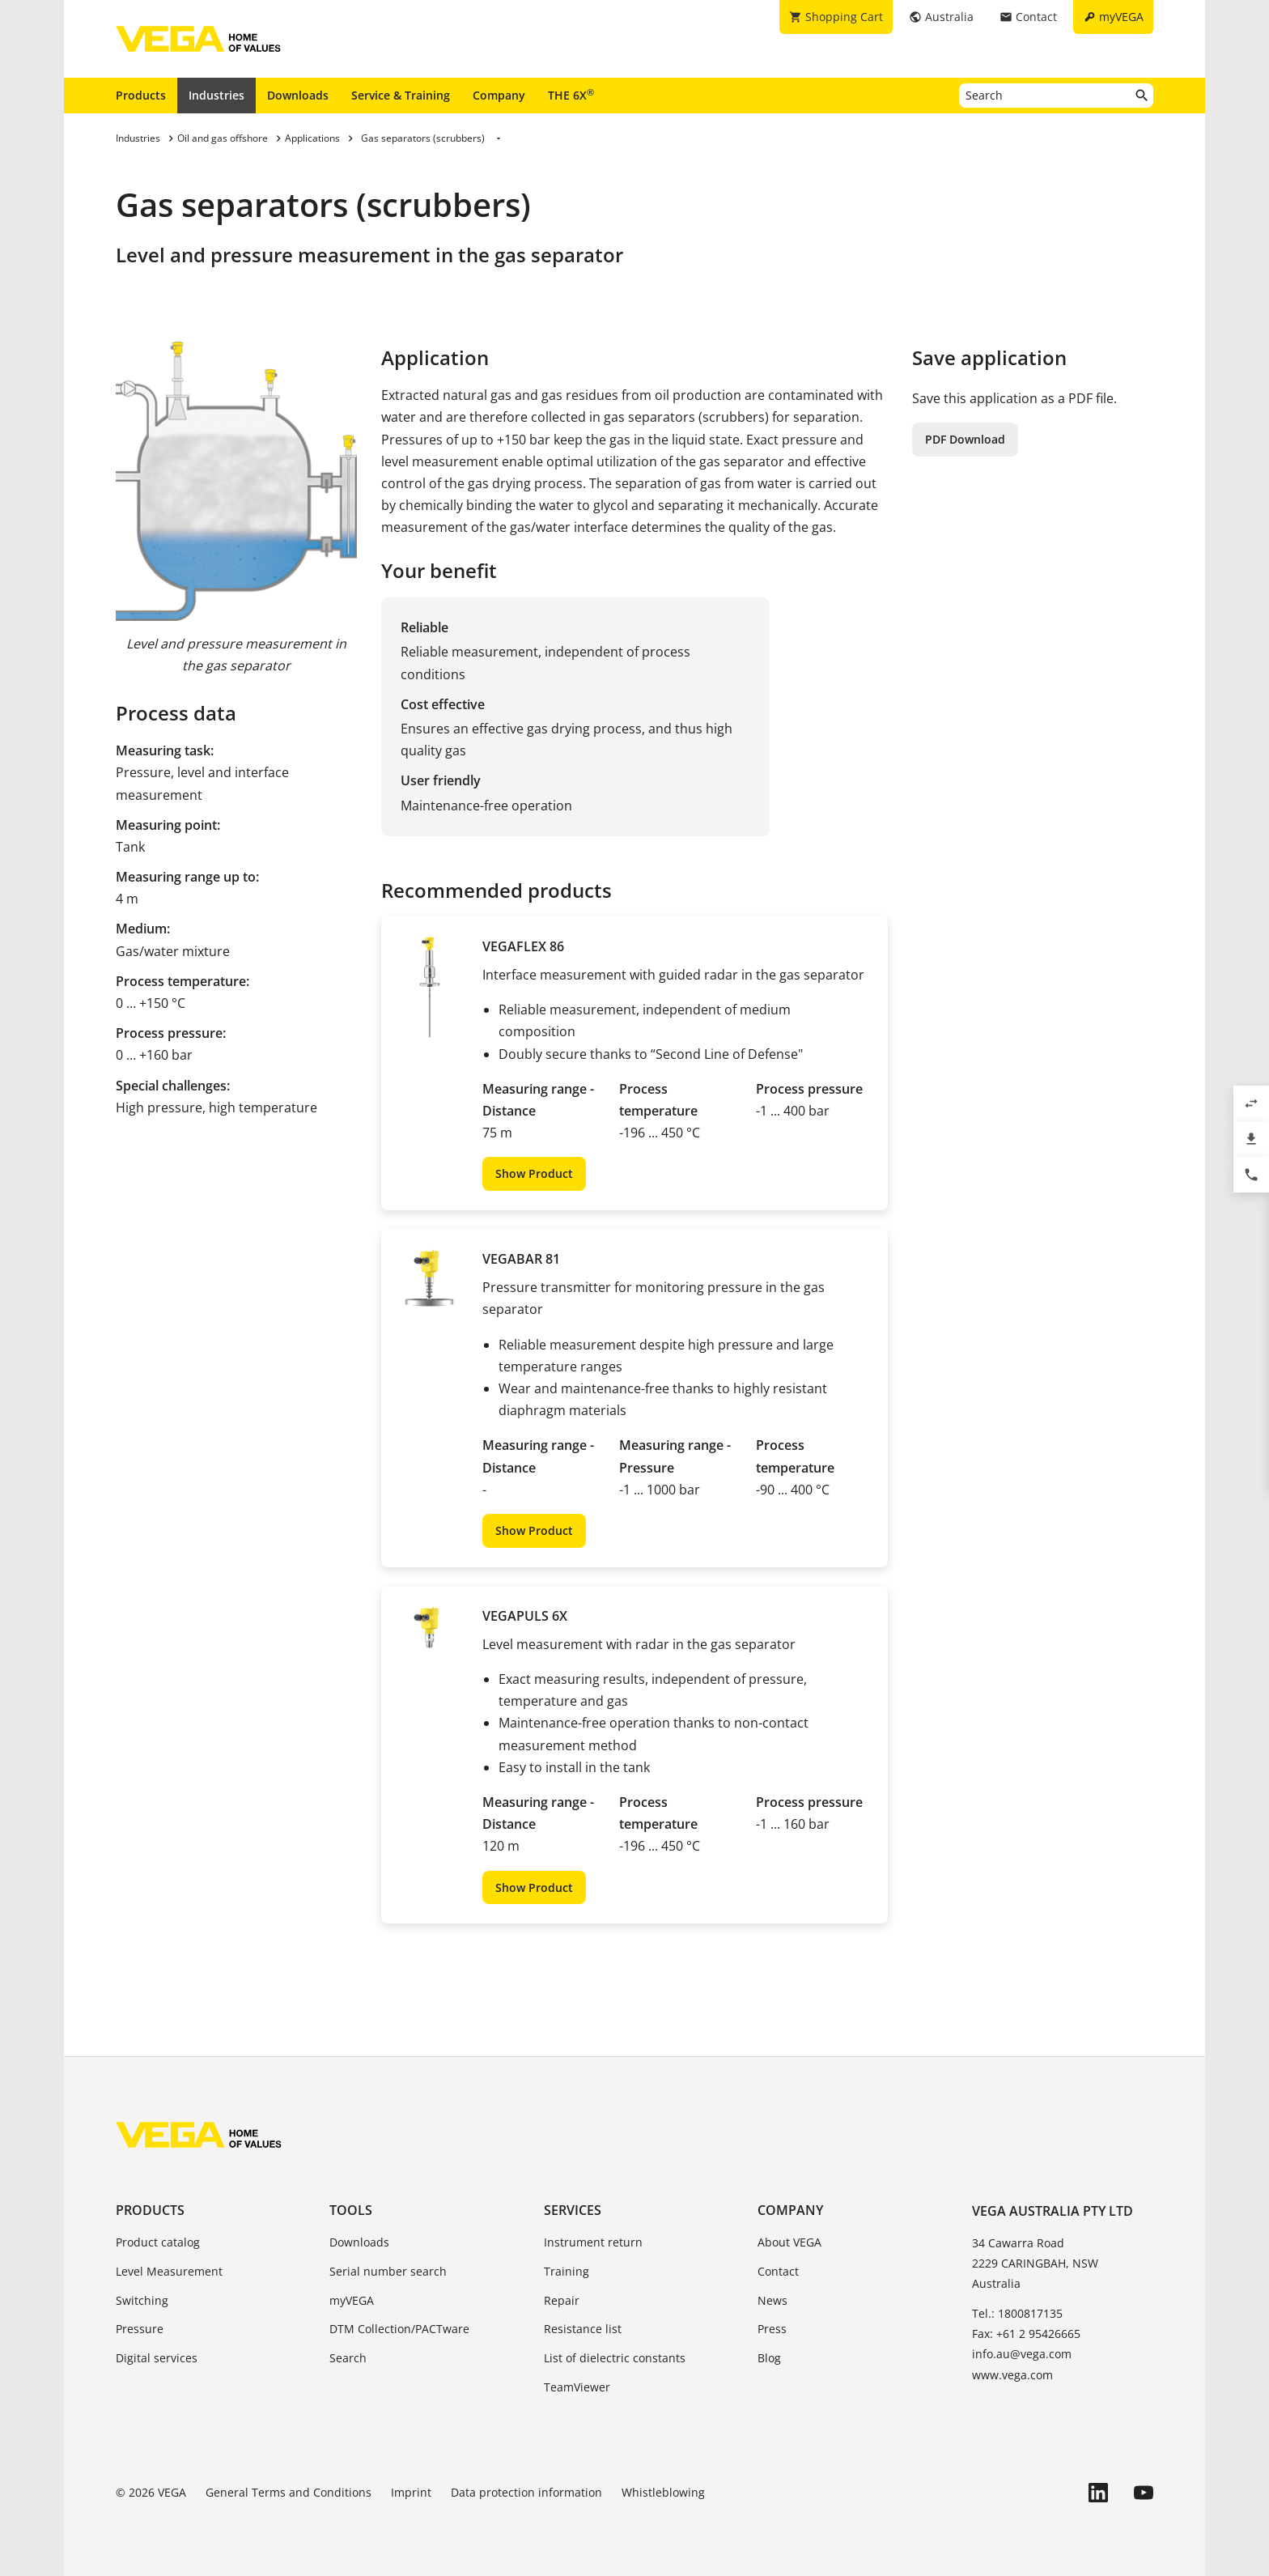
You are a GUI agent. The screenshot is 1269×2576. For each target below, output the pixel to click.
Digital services (156, 2358)
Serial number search (388, 2271)
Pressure (139, 2328)
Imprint (411, 2492)
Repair (561, 2300)
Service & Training (400, 95)
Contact (778, 2271)
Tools (350, 2210)
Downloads (298, 95)
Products (141, 95)
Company (499, 95)
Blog (769, 2358)
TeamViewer (577, 2387)
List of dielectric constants (614, 2358)
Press (772, 2328)
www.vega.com (1012, 2375)
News (772, 2300)
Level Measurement (169, 2271)
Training (566, 2271)
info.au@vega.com (1022, 2353)
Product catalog (158, 2242)
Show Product (534, 1173)
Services (572, 2210)
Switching (142, 2300)
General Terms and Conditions (288, 2492)
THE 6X (571, 95)
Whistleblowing (663, 2492)
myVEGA (351, 2300)
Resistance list (583, 2328)
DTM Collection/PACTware (399, 2328)
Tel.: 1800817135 (1017, 2313)
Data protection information (526, 2492)
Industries (216, 95)
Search (348, 2358)
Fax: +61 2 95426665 (1026, 2333)
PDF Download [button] (965, 439)
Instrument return (593, 2242)
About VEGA (789, 2242)
